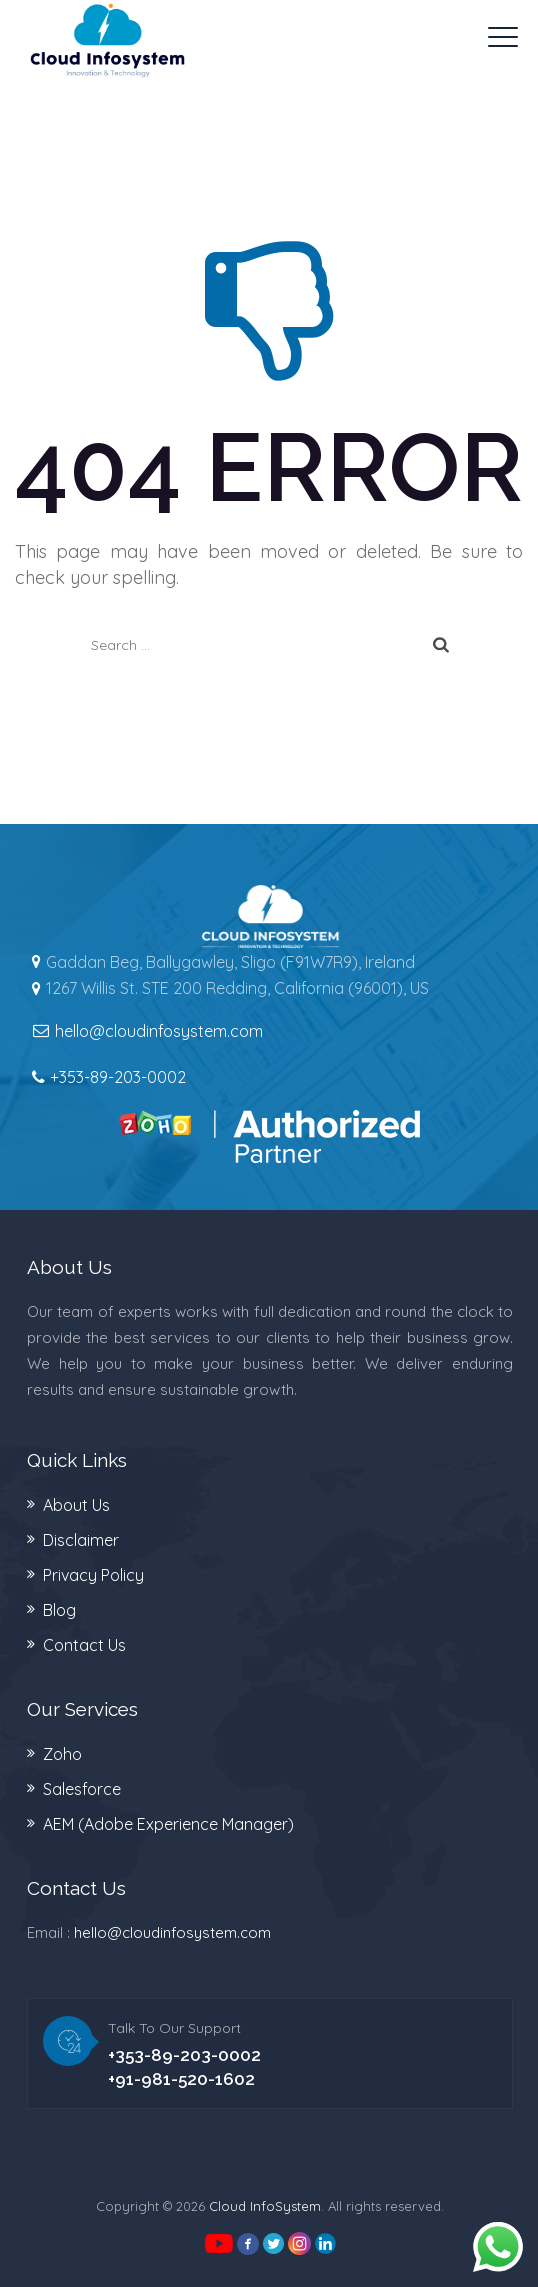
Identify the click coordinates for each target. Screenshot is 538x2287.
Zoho (62, 1754)
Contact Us (84, 1645)
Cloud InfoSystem (265, 2206)
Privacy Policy (93, 1575)
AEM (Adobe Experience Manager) (168, 1824)
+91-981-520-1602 (181, 2079)
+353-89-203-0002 (118, 1077)
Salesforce (82, 1789)
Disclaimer (81, 1540)
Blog (59, 1610)
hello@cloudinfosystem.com (172, 1932)
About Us (76, 1505)
